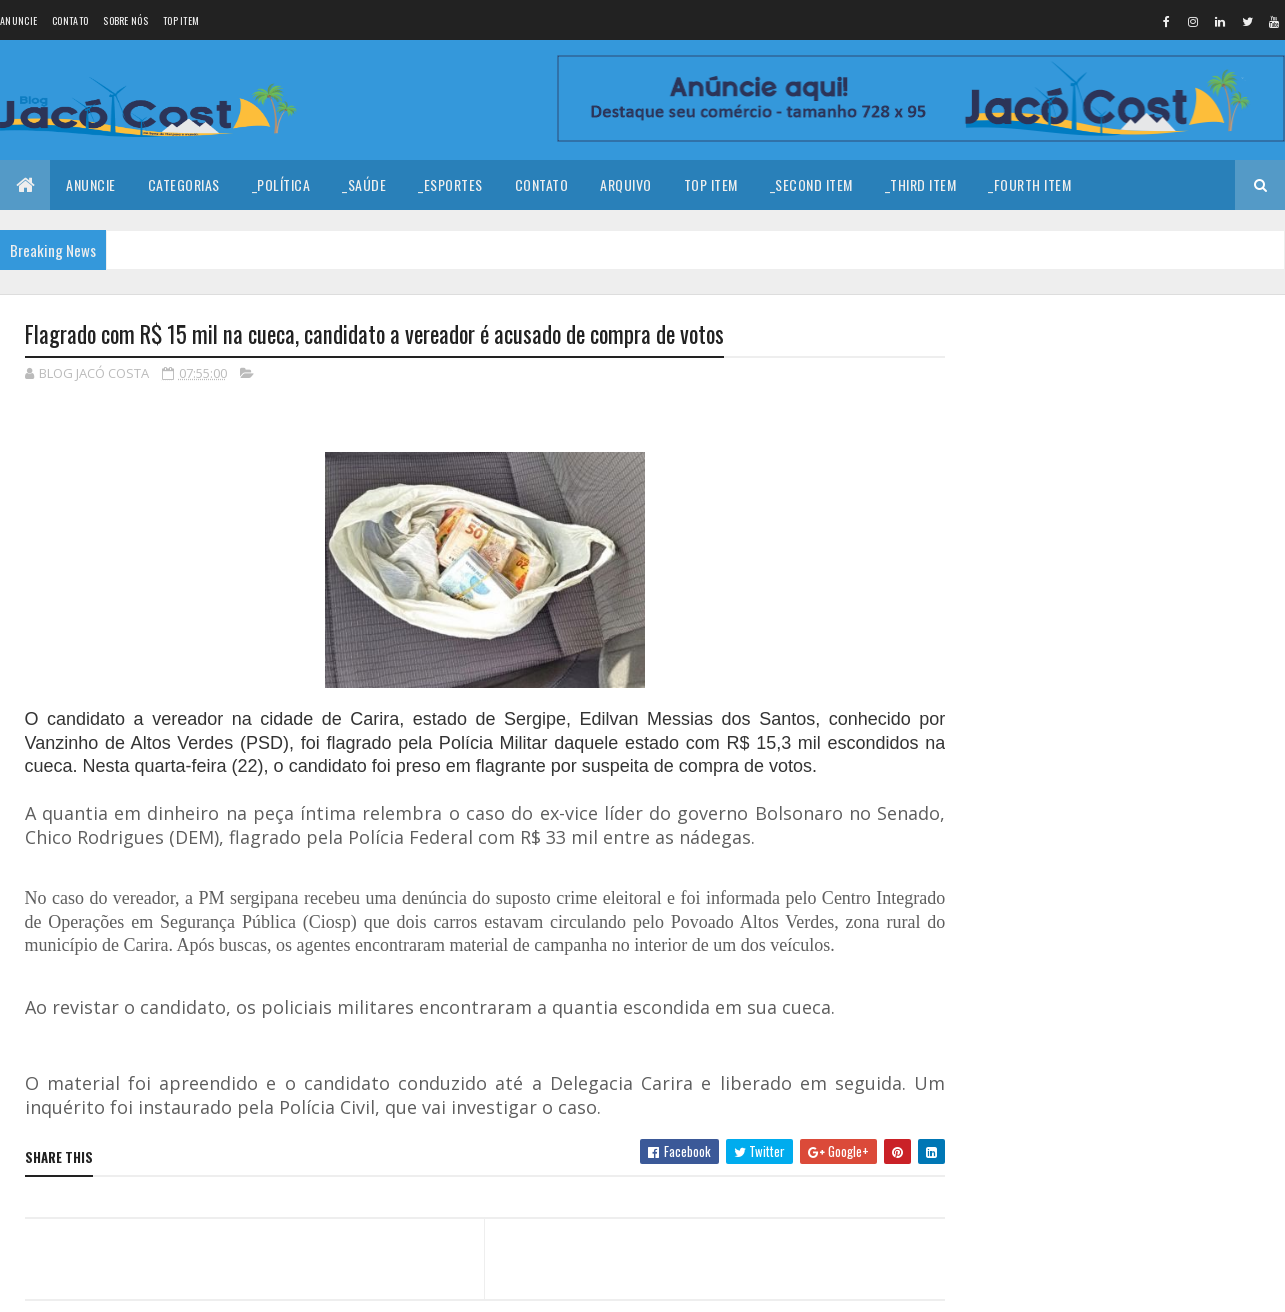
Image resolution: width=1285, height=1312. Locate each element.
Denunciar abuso (1033, 891)
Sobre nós (125, 20)
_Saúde (364, 184)
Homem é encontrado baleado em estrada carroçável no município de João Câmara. (1161, 601)
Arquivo (626, 184)
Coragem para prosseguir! (1140, 379)
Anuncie (18, 20)
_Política (281, 184)
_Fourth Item (1029, 184)
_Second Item (811, 184)
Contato (70, 20)
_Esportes (450, 184)
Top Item (181, 20)
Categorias (184, 184)
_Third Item (921, 184)
